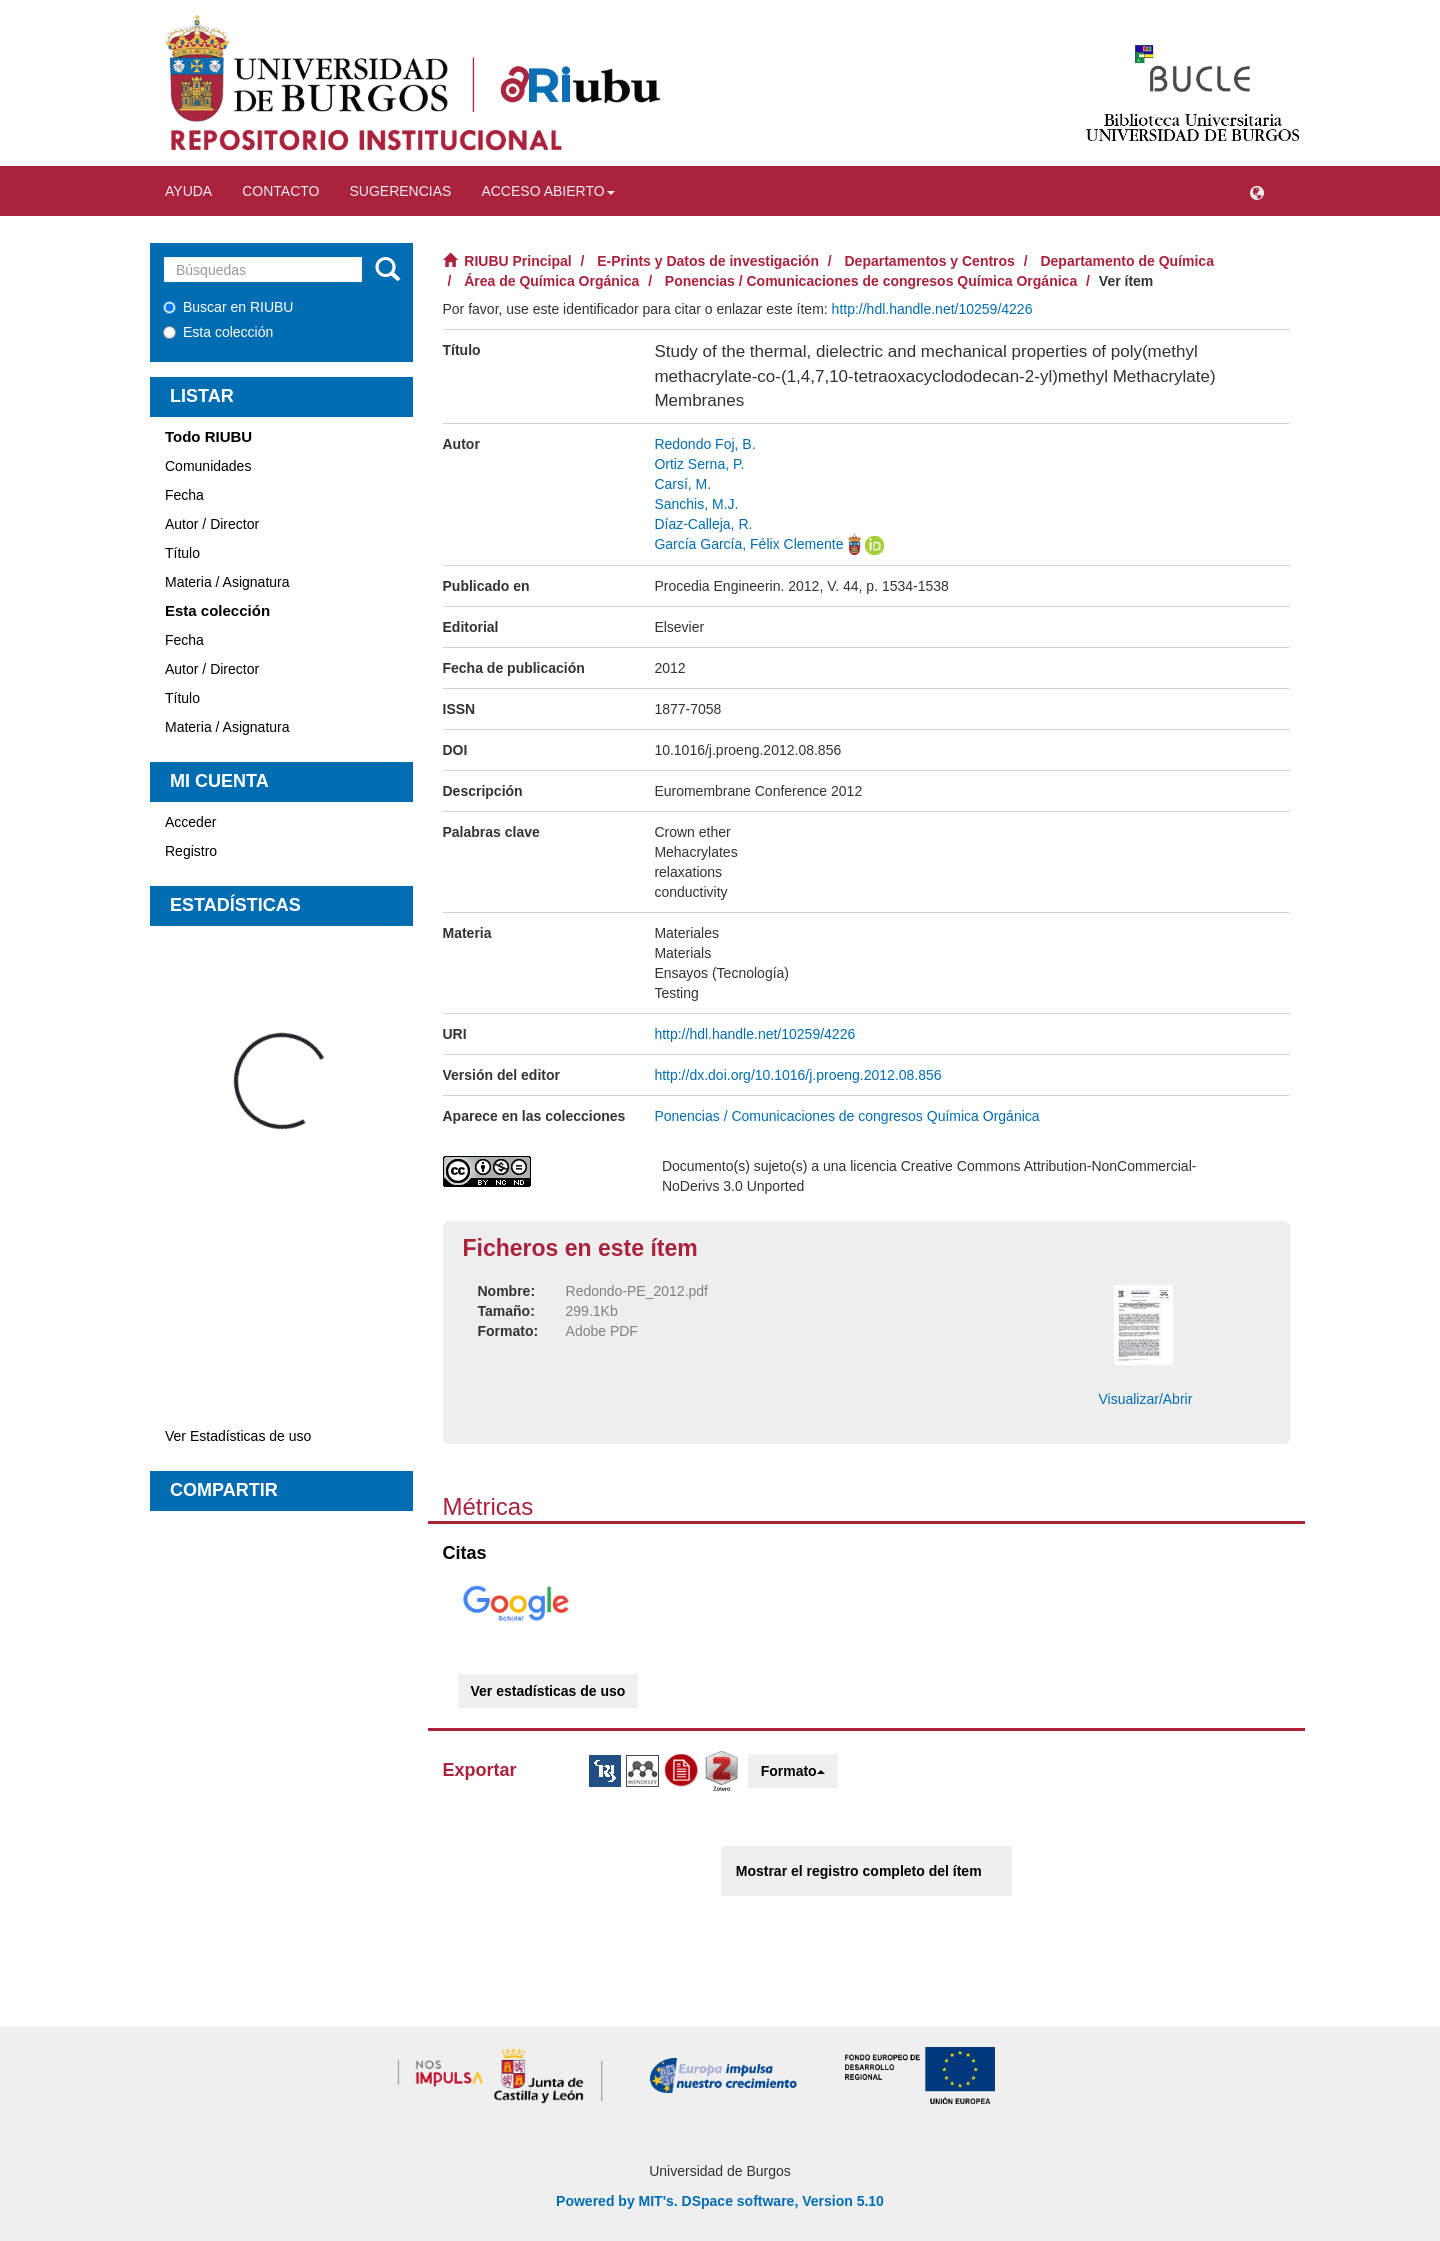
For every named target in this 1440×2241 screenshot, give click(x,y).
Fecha (184, 495)
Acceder (190, 822)
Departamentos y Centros (930, 261)
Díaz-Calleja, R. (703, 524)
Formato (793, 1771)
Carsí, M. (682, 484)
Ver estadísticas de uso (548, 1691)
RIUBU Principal (517, 261)
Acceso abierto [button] (547, 191)
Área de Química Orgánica (551, 281)
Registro (191, 851)
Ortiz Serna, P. (699, 464)
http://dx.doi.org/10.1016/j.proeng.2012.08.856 (797, 1075)
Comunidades (208, 466)
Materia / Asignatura (227, 582)
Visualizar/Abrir (1145, 1399)
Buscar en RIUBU (228, 307)
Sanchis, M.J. (696, 504)
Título (182, 553)
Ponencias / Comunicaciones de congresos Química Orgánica (871, 281)
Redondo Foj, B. (704, 444)
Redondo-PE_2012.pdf (637, 1291)
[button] (1257, 191)
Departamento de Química (1127, 261)
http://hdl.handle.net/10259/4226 (932, 309)
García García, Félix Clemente (748, 544)
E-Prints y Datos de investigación (708, 261)
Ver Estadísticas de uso (238, 1436)
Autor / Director (212, 524)
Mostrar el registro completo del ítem (859, 1871)
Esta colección (218, 332)
